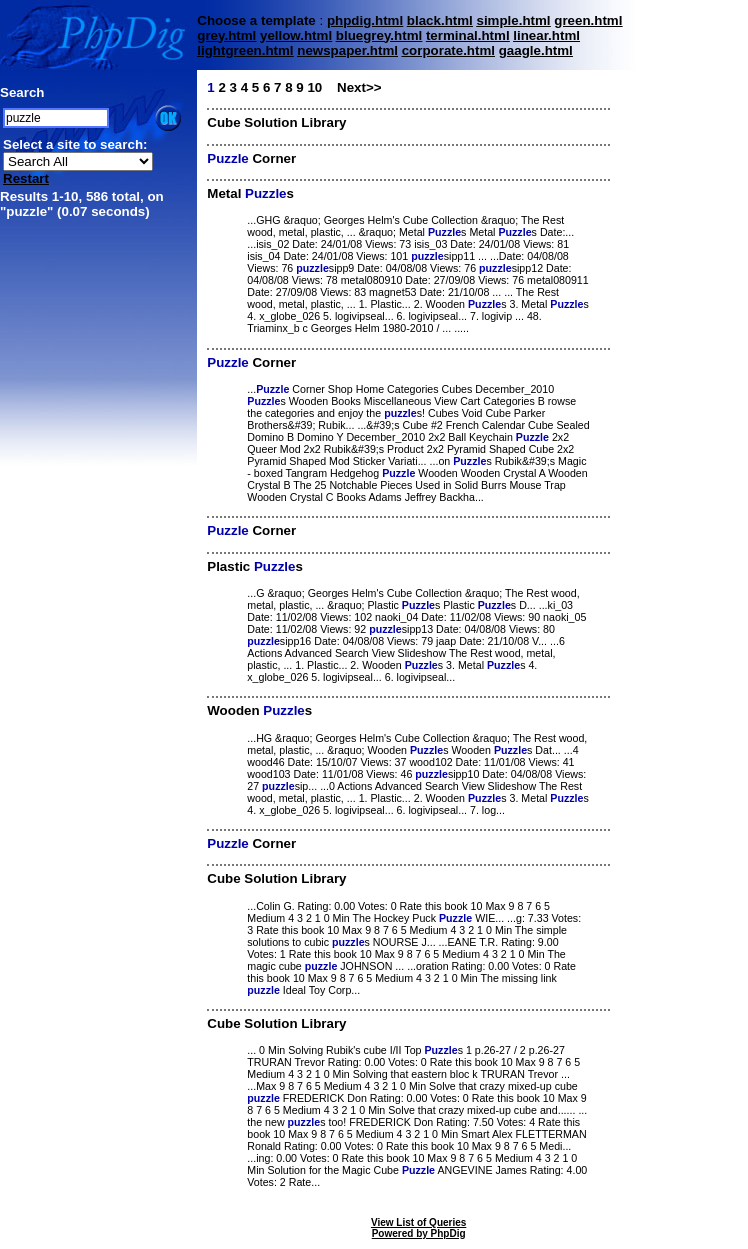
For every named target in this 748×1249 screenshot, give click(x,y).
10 (314, 87)
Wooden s (259, 710)
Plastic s (255, 566)
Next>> (359, 87)
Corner (251, 158)
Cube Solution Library (276, 122)
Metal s (250, 193)
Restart (26, 178)
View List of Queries (418, 1222)
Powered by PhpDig (419, 1233)
